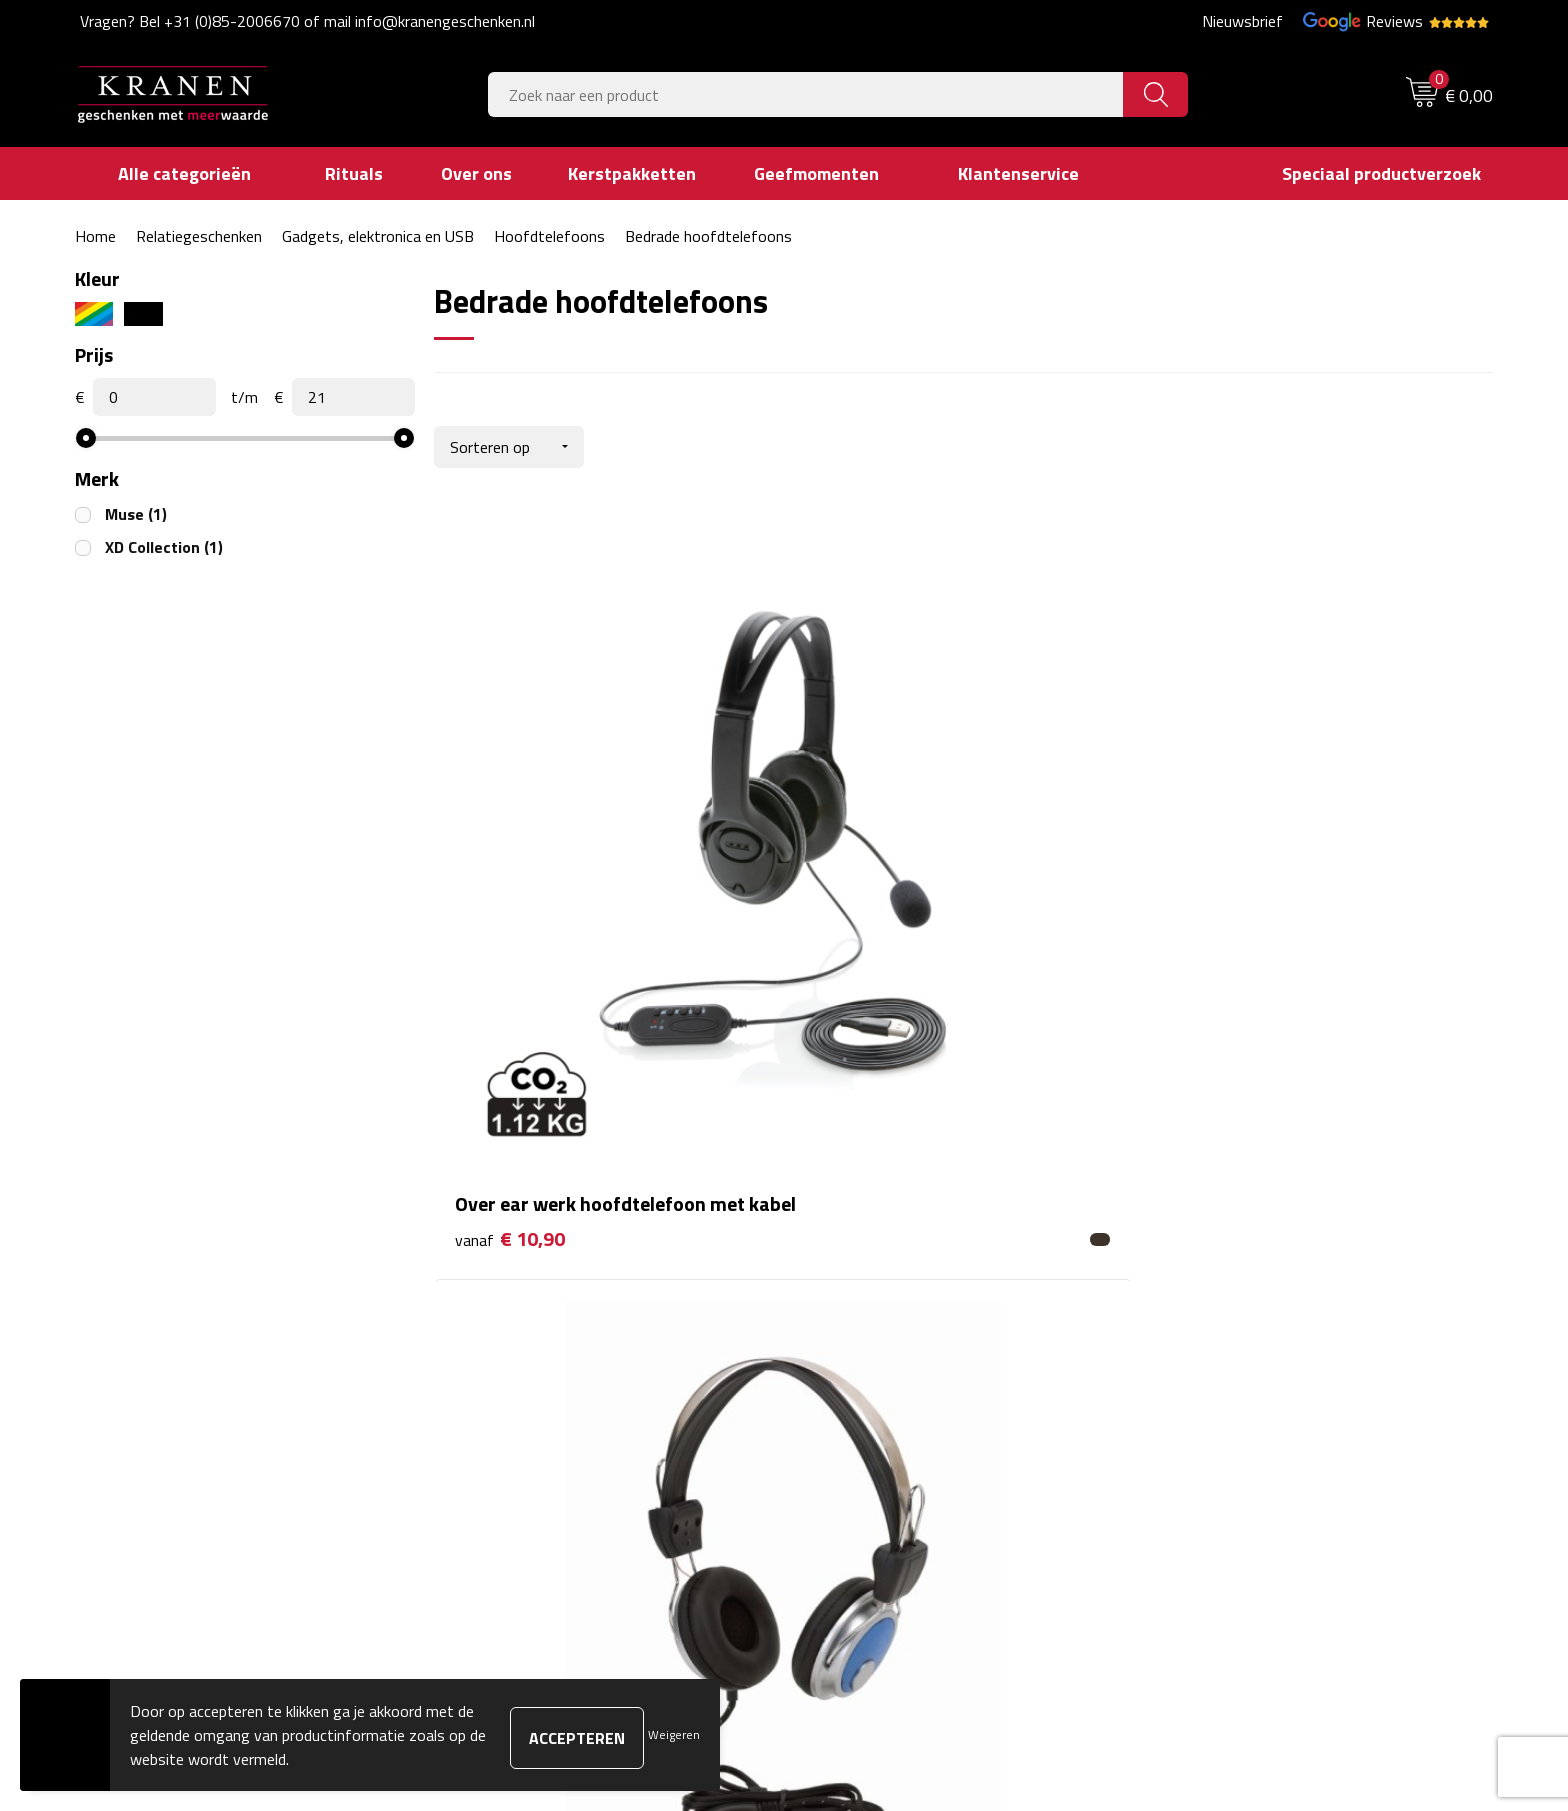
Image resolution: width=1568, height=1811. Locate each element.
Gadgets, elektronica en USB (378, 236)
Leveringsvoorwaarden (1237, 1349)
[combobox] (806, 94)
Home (95, 236)
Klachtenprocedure (1223, 1318)
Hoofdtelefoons (549, 236)
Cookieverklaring (1215, 1288)
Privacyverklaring (1217, 1379)
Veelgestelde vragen (525, 1318)
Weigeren (674, 1734)
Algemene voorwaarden (1240, 1258)
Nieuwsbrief (1242, 21)
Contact (836, 1258)
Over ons (487, 1258)
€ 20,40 (1216, 919)
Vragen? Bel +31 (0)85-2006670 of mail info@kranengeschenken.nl (307, 21)
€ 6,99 (857, 889)
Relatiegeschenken (199, 236)
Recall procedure (1215, 1409)
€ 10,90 (510, 919)
